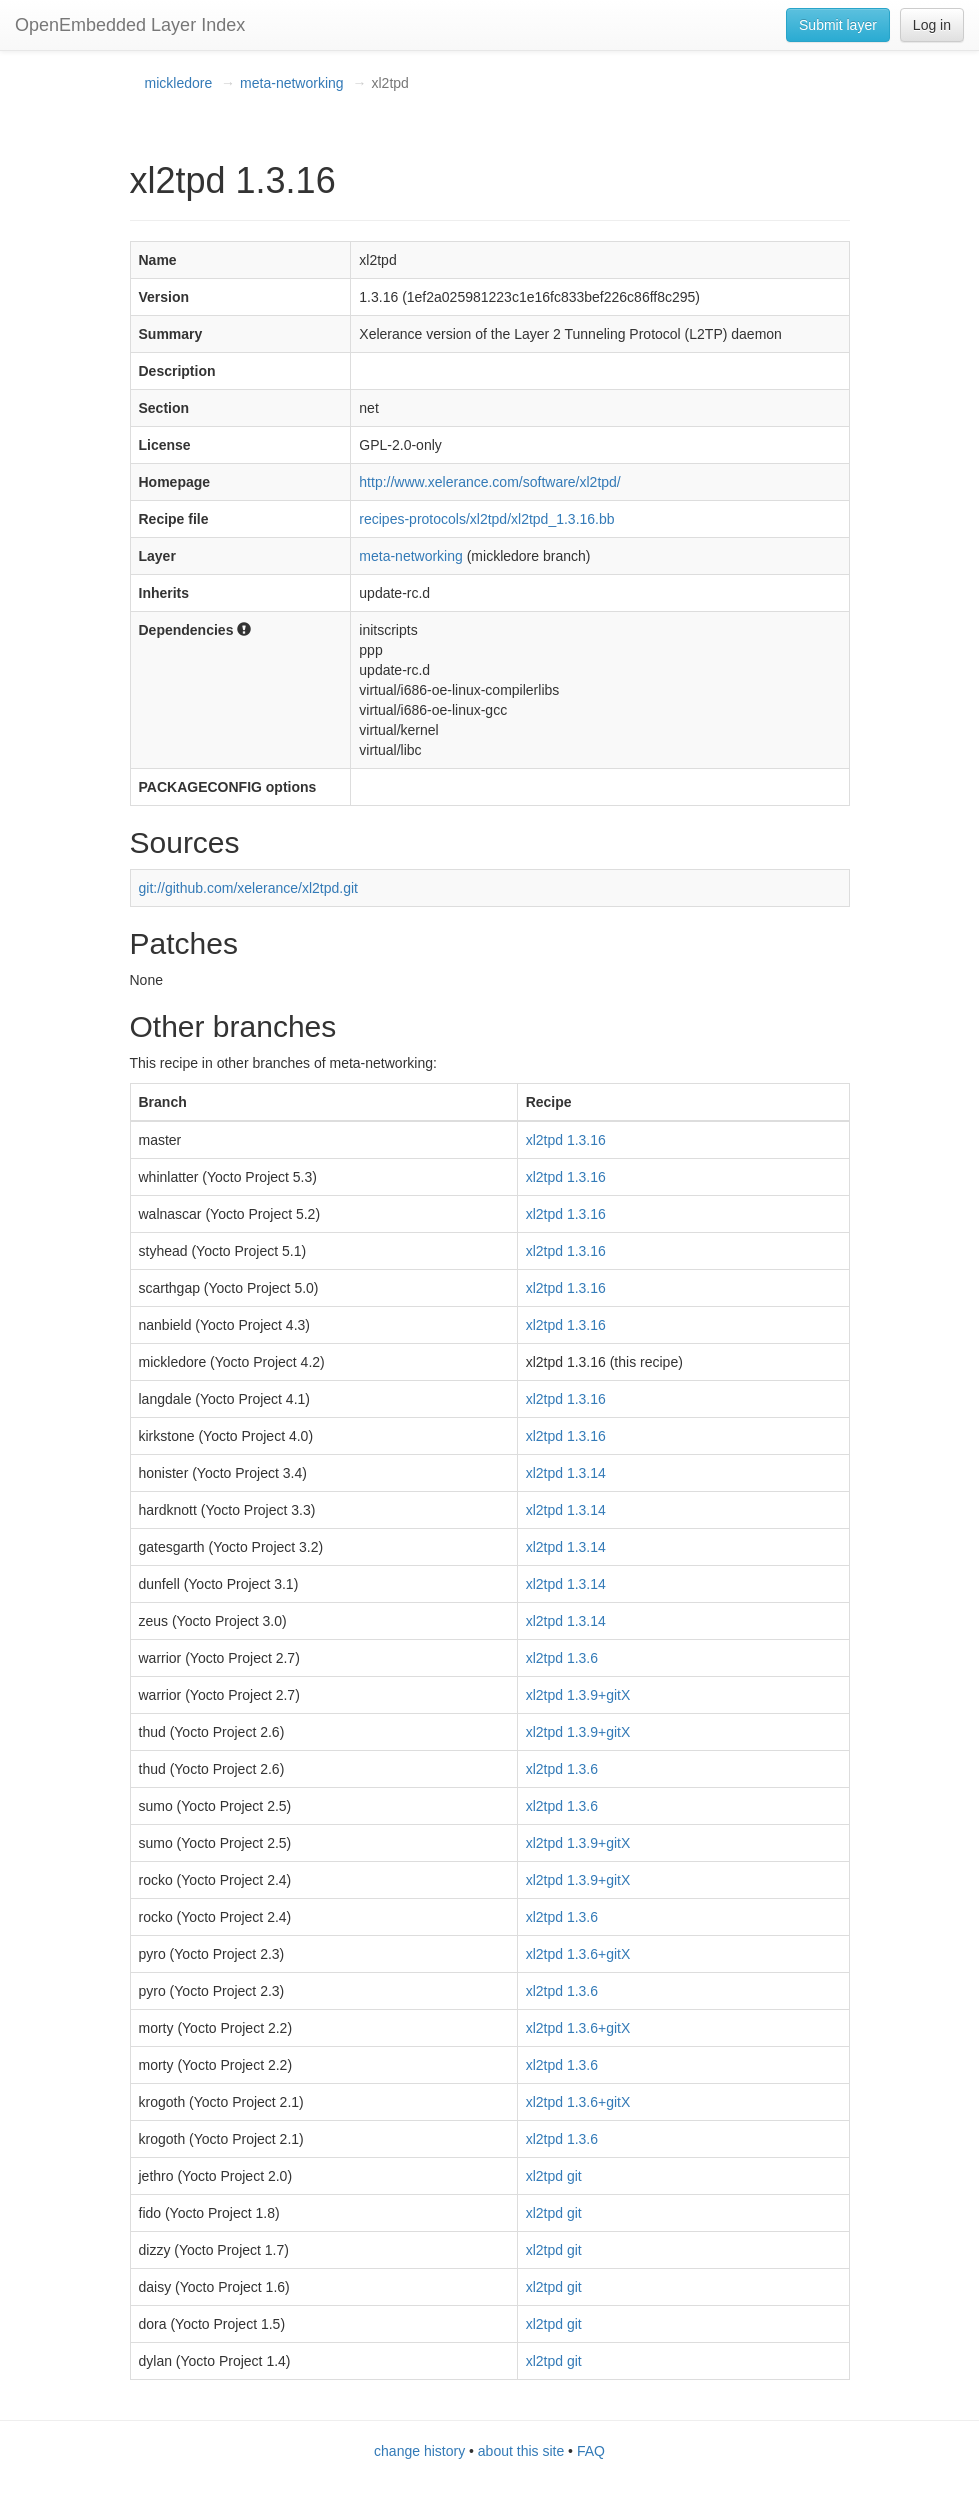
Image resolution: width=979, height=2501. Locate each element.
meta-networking (292, 83)
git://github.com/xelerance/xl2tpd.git (248, 888)
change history (419, 2451)
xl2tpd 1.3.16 (566, 1140)
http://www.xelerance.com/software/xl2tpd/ (489, 482)
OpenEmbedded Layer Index (130, 25)
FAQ (591, 2451)
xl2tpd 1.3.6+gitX (578, 1954)
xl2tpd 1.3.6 (562, 1658)
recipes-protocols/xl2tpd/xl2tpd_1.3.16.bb (486, 519)
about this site (521, 2451)
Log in (932, 25)
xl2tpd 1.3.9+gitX (578, 1695)
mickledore (179, 83)
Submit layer (838, 25)
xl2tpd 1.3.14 (566, 1473)
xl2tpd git (554, 2176)
